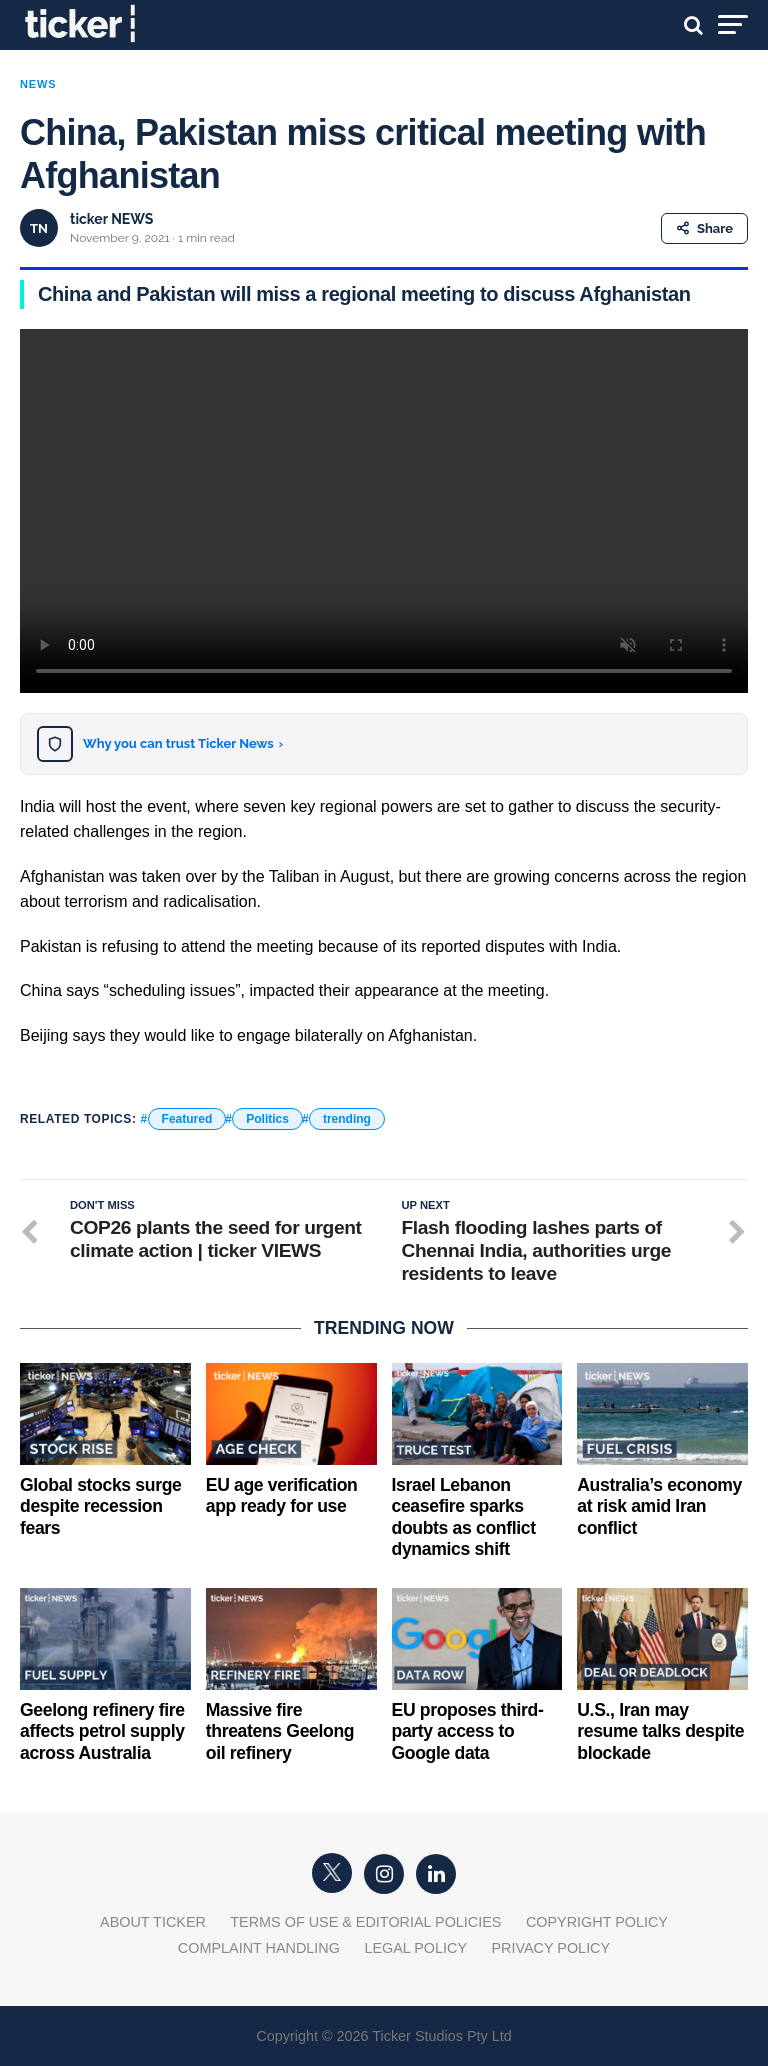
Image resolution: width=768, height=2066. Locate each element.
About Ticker (153, 1922)
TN (39, 228)
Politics (267, 1119)
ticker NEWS (111, 219)
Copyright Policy (597, 1922)
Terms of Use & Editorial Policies (365, 1922)
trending (347, 1119)
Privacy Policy (550, 1948)
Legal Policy (415, 1948)
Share (704, 228)
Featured (187, 1119)
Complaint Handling (259, 1948)
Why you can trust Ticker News (183, 743)
